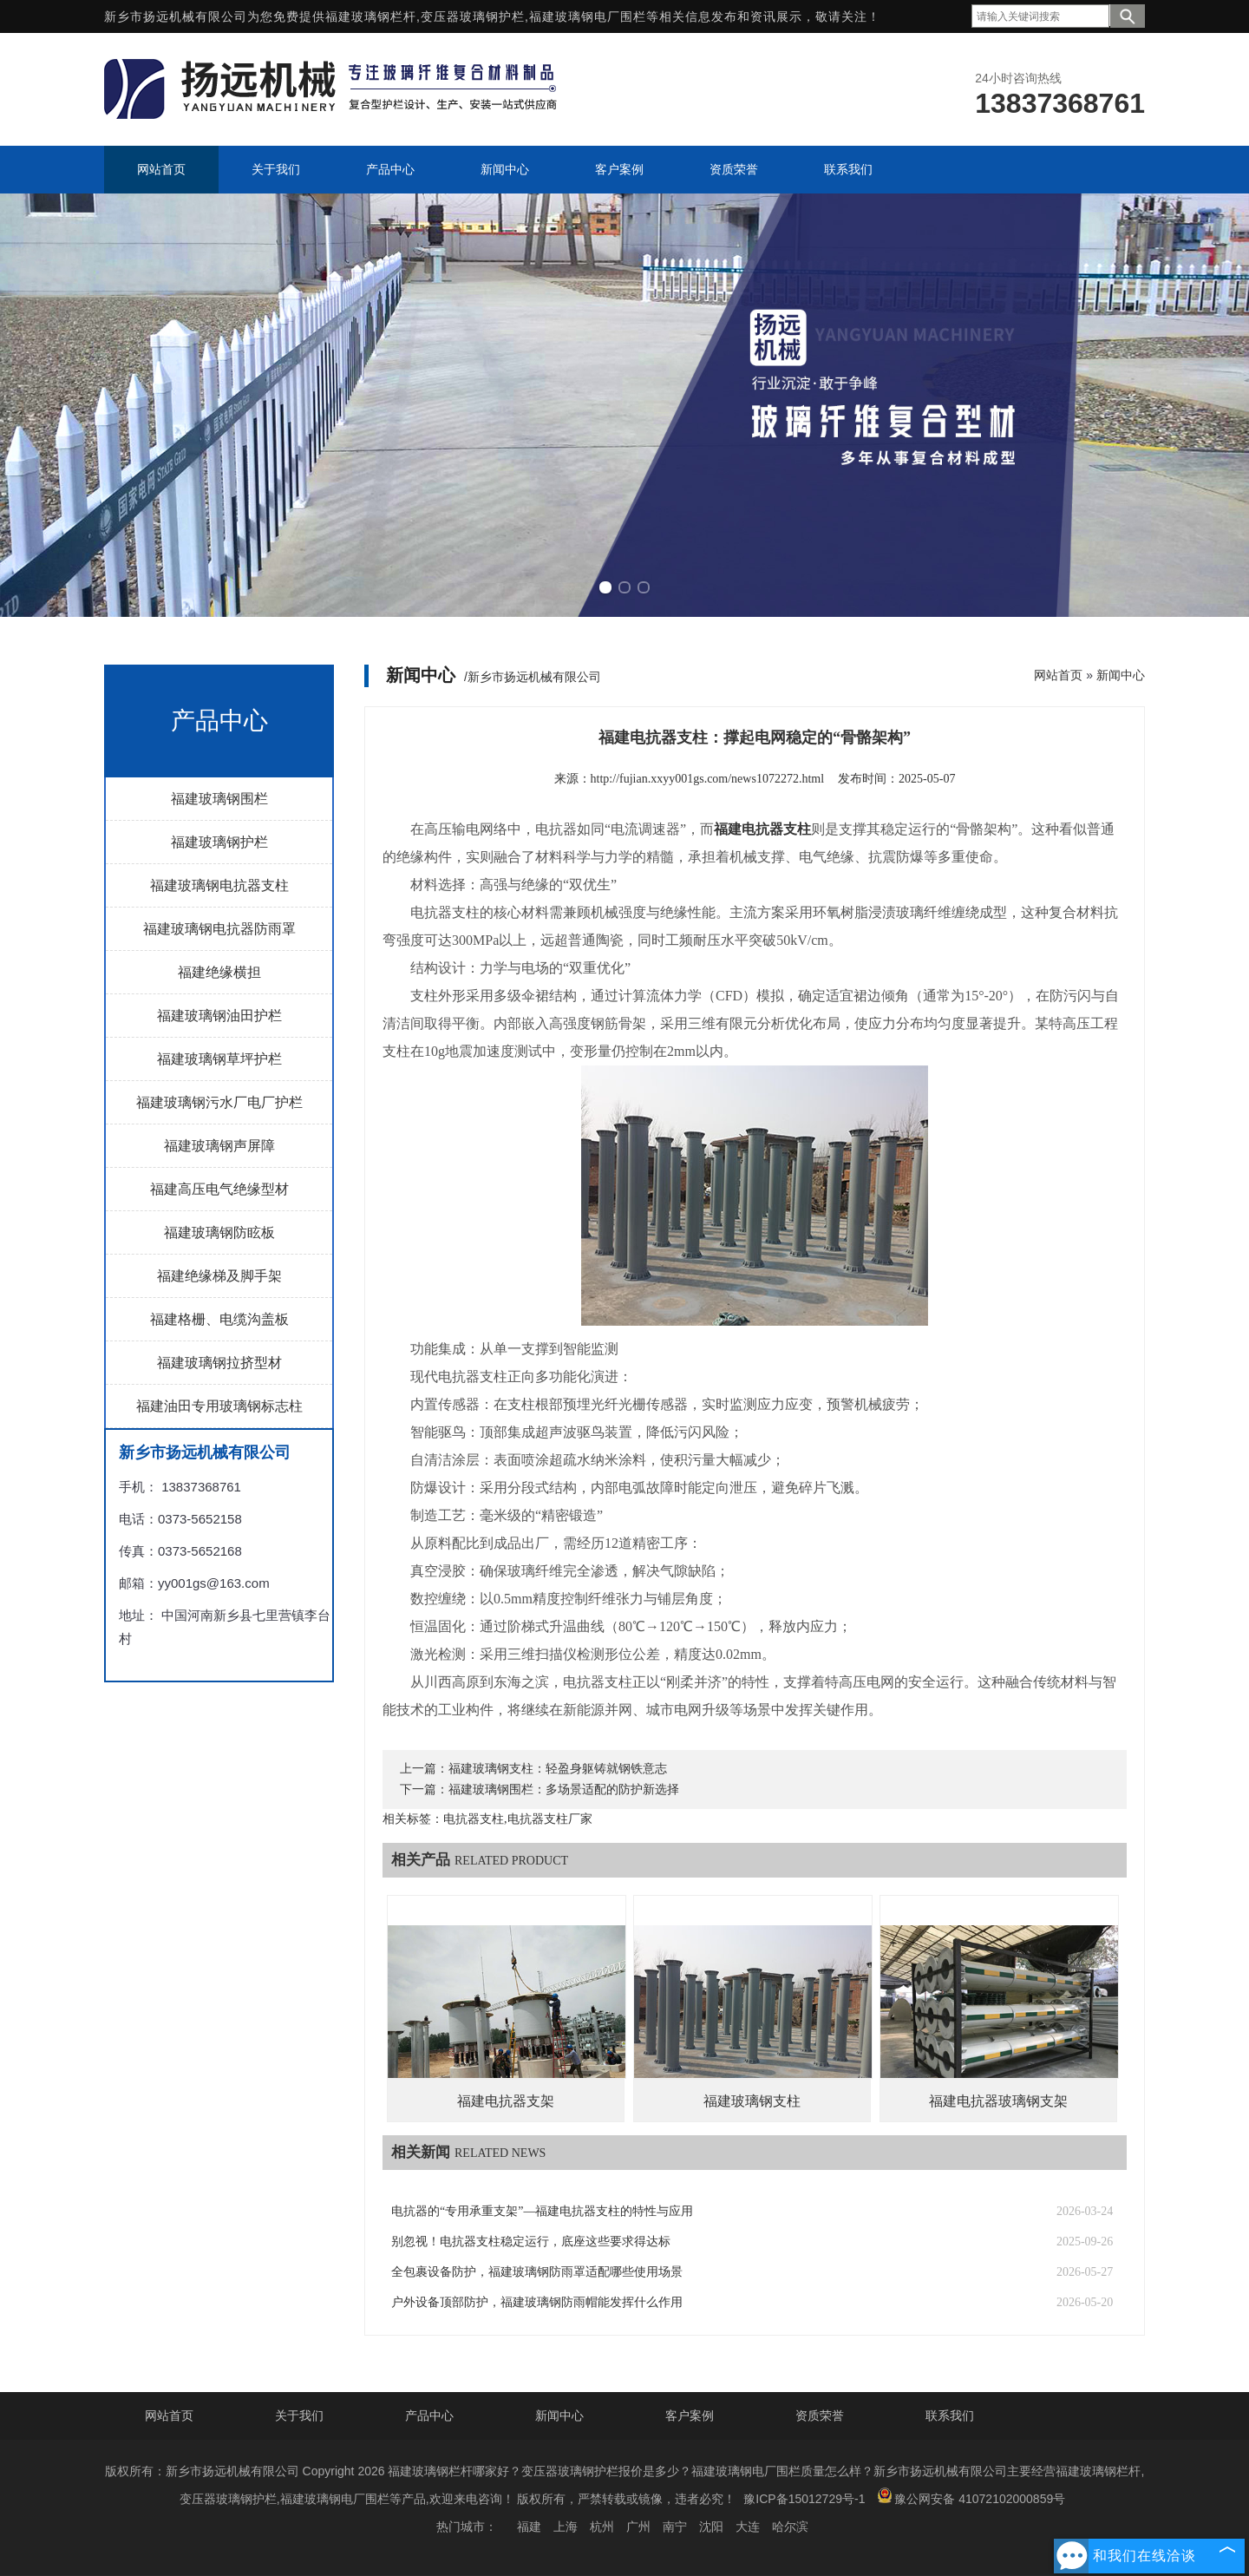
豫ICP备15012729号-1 (804, 2499)
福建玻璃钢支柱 (752, 2101)
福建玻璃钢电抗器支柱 (219, 885)
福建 (529, 2526)
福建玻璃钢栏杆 (370, 16)
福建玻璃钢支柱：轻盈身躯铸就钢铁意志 (557, 1768)
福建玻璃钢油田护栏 (219, 1015)
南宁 (675, 2526)
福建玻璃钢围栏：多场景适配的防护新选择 (563, 1789)
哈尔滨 (790, 2526)
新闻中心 (1120, 675)
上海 (565, 2526)
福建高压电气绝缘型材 (219, 1189)
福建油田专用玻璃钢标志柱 (219, 1406)
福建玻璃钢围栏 (219, 798)
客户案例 (689, 2415)
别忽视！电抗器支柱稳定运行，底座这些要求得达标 (530, 2241)
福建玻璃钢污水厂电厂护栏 (219, 1102)
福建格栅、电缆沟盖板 (219, 1319)
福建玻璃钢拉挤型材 (219, 1362)
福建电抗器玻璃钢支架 (998, 2101)
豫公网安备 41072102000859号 (971, 2497)
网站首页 (1058, 675)
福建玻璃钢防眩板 (219, 1232)
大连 (748, 2526)
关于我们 (299, 2415)
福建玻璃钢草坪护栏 (219, 1059)
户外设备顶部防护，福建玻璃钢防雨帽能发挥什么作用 (537, 2302)
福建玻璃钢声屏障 (219, 1145)
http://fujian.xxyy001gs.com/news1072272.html (708, 778)
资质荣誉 (819, 2415)
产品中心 (429, 2415)
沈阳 (711, 2526)
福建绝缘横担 (219, 972)
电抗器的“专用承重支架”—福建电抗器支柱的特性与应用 (542, 2211)
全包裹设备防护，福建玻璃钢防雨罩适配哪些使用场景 (537, 2271)
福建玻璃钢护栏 (219, 842)
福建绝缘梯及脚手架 (219, 1275)
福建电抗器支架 (505, 2101)
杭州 (602, 2526)
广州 (638, 2526)
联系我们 (949, 2415)
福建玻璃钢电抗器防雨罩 (219, 928)
